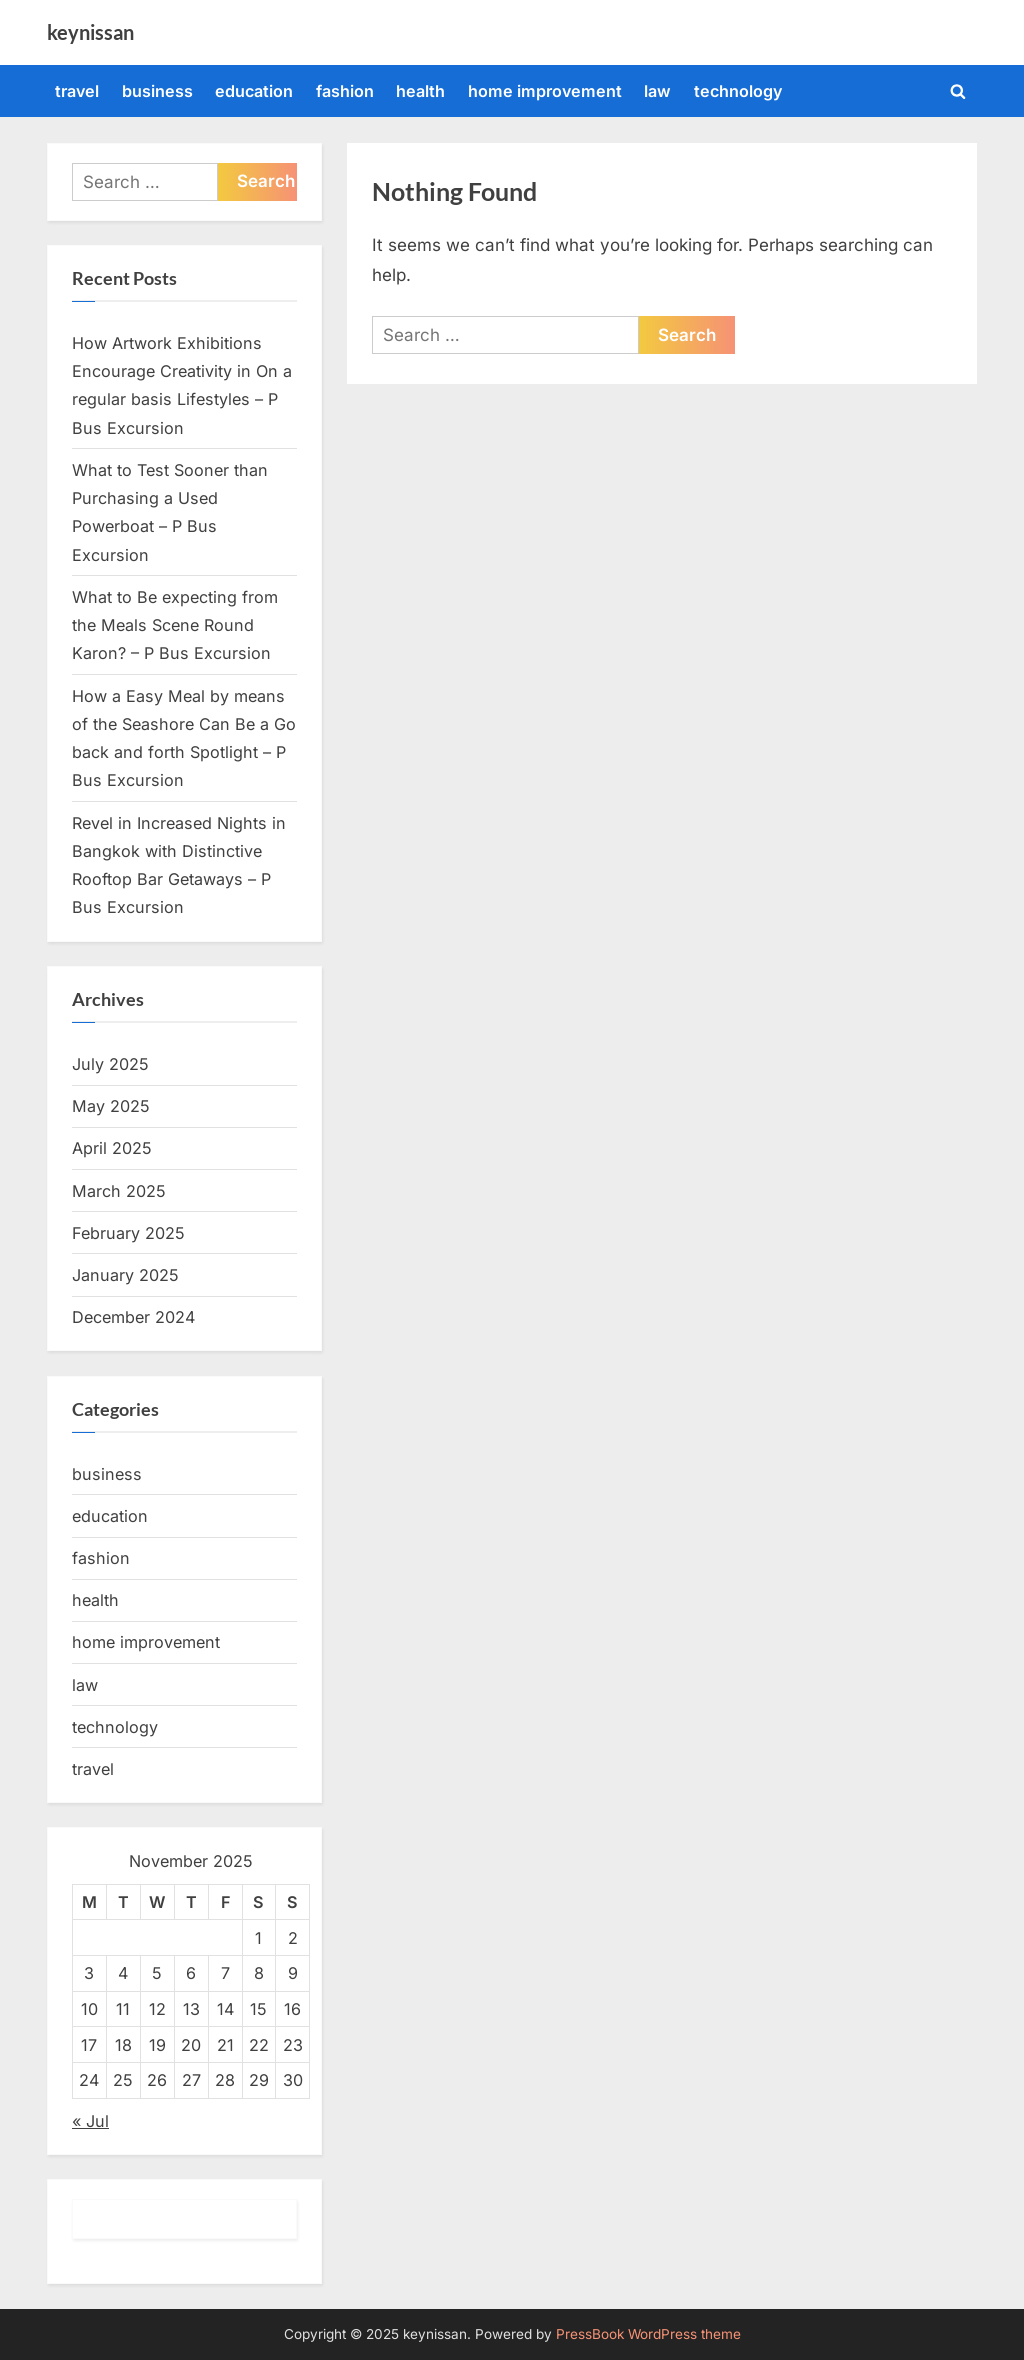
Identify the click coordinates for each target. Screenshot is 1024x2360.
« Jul (90, 2121)
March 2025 (119, 1191)
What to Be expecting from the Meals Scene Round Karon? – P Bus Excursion (175, 625)
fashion (345, 91)
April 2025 (112, 1148)
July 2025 (110, 1064)
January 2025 (125, 1275)
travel (77, 91)
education (254, 91)
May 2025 (111, 1106)
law (657, 91)
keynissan (90, 32)
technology (738, 91)
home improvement (545, 91)
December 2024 (133, 1317)
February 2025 (128, 1233)
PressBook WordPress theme (648, 2334)
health (420, 91)
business (157, 91)
